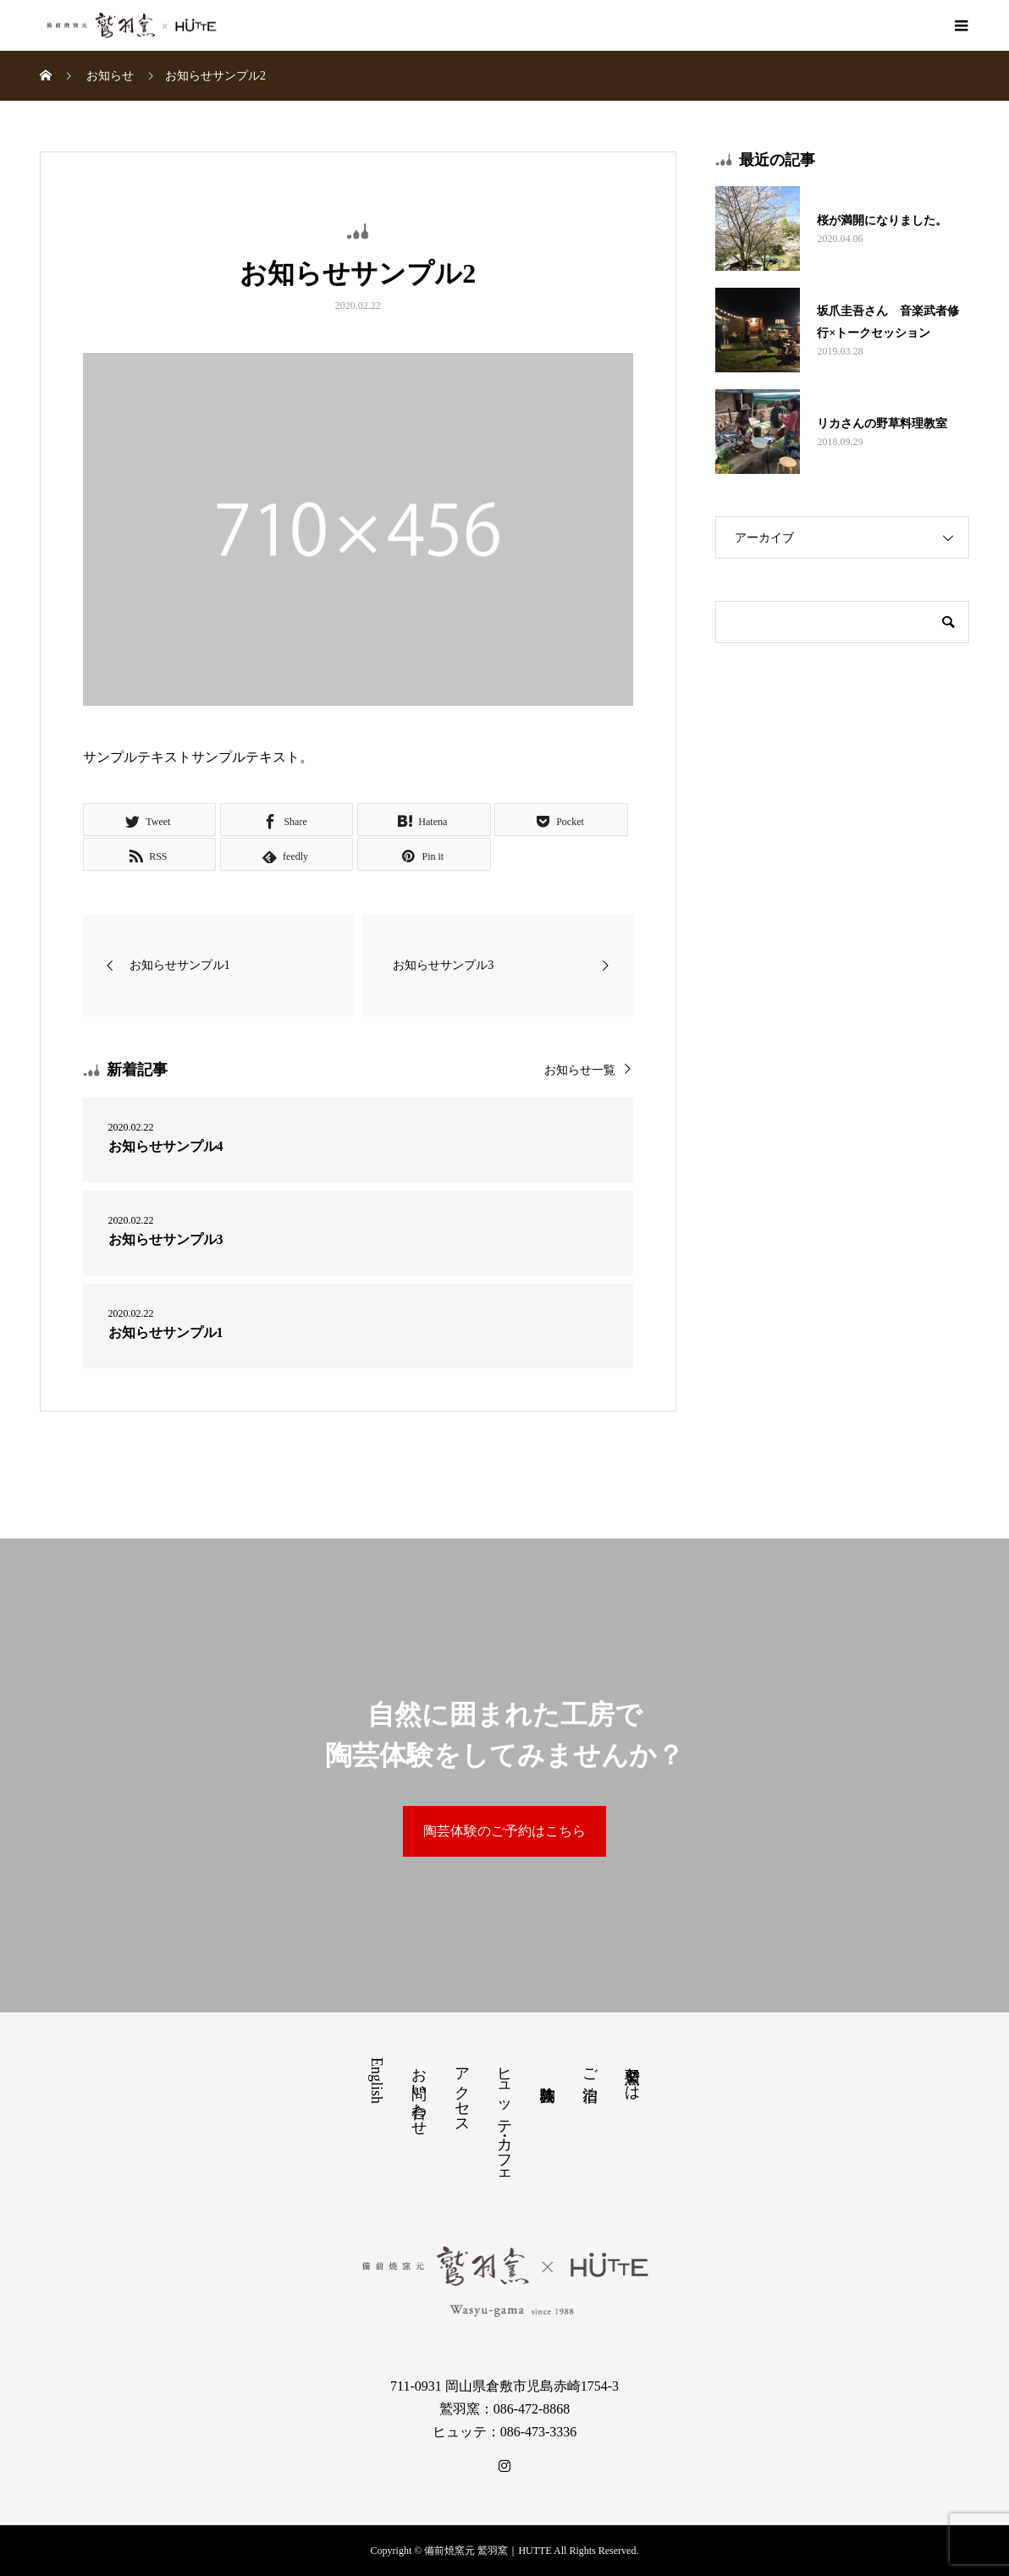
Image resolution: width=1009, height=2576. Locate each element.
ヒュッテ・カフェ (504, 2118)
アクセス (462, 2092)
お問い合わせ (419, 2092)
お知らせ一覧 (579, 1070)
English (376, 2080)
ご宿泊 (590, 2067)
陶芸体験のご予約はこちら (504, 1831)
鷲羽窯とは (632, 2075)
